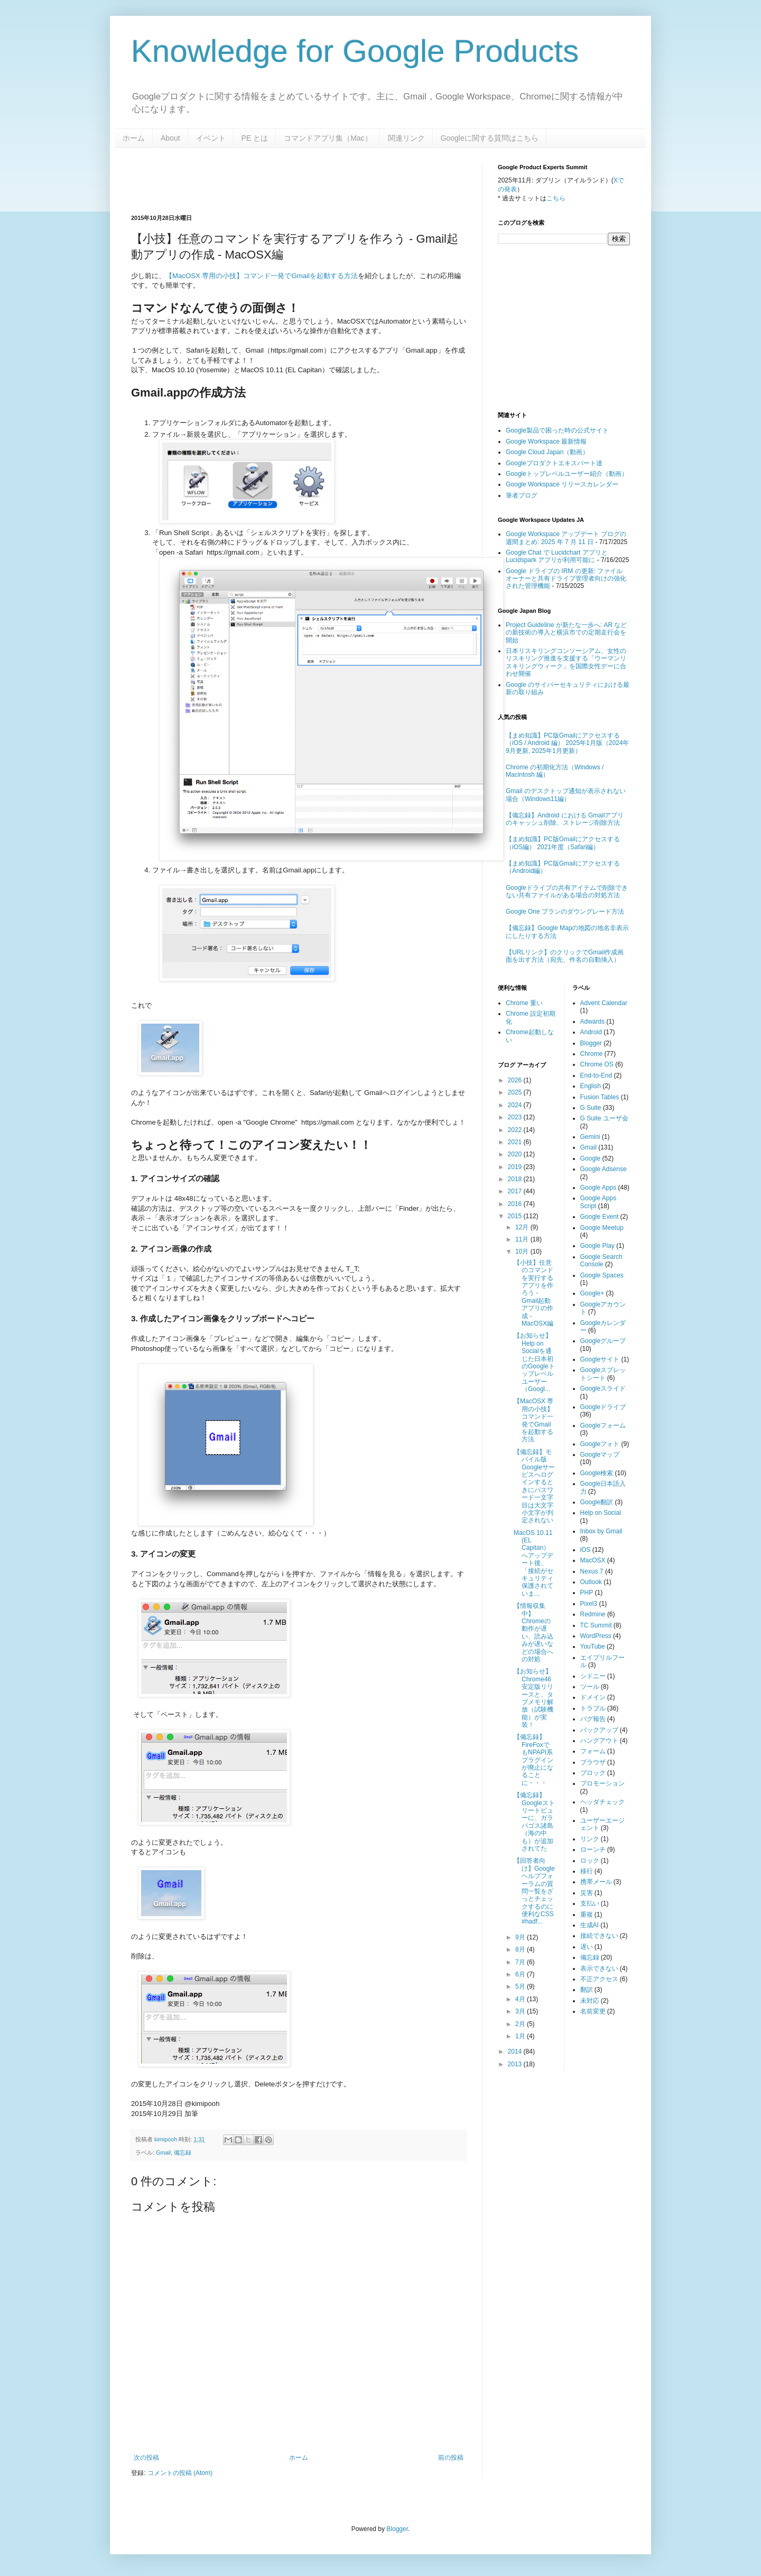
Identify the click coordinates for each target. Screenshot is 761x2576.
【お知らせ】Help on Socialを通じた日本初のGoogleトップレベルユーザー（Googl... (534, 1362)
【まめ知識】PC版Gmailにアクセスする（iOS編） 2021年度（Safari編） (563, 842)
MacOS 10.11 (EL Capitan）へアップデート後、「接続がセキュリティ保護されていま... (533, 1563)
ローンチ (593, 1849)
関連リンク (406, 138)
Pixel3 (589, 1603)
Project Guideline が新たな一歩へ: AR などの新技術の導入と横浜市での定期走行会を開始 (566, 632)
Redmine (593, 1614)
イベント (211, 138)
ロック (589, 1860)
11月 (523, 1239)
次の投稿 (146, 2457)
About (170, 138)
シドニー (593, 1676)
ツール (589, 1686)
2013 (516, 2064)
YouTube (592, 1646)
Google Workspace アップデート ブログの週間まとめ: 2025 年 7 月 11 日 (566, 537)
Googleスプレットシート (603, 1373)
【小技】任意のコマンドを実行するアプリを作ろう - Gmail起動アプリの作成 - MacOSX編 (533, 1293)
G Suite (590, 1107)
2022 (516, 1130)
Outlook (591, 1582)
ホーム (134, 138)
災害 (586, 1893)
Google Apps (598, 1187)
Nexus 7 (592, 1571)
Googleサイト (600, 1359)
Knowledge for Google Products (355, 51)
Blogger (591, 1043)
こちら (555, 198)
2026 (516, 1080)
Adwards (592, 1021)
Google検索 (597, 1473)
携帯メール (596, 1881)
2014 (516, 2051)
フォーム (593, 1751)
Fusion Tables (599, 1097)
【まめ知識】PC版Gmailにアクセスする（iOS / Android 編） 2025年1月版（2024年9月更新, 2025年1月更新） (567, 743)
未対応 (589, 2000)
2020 (516, 1154)
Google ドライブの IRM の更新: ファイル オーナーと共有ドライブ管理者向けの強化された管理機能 (566, 578)
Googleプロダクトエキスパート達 (554, 463)
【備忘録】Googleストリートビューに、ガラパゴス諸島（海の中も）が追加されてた (534, 1821)
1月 (521, 2036)
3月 (521, 2011)
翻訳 (586, 1989)
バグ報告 (593, 1719)
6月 (521, 1974)
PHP (586, 1592)
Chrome (591, 1053)
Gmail (163, 2152)
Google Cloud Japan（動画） (547, 452)
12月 (523, 1227)
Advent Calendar (603, 1003)
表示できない (599, 1968)
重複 (586, 1914)
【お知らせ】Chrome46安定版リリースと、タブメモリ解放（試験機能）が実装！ (533, 1698)
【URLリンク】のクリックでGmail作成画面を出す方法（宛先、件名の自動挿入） (565, 956)
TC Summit (596, 1625)
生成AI (589, 1925)
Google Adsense (603, 1169)
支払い (589, 1903)
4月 (521, 1999)
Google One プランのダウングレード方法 (565, 911)
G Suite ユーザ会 (604, 1118)
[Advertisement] (254, 180)
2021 (516, 1142)
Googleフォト (600, 1444)
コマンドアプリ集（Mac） (328, 138)
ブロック (593, 1773)
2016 (516, 1204)
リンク (589, 1839)
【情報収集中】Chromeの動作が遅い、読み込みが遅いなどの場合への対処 (533, 1632)
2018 (516, 1179)
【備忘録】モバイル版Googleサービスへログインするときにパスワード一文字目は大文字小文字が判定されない (534, 1486)
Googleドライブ (603, 1407)
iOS (585, 1549)
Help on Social (600, 1512)
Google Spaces (602, 1275)
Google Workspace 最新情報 (546, 441)
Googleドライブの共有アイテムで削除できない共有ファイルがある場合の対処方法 (567, 891)
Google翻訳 (597, 1502)
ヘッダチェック (602, 1802)
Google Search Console (601, 1260)
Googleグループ (603, 1341)
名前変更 (593, 2011)
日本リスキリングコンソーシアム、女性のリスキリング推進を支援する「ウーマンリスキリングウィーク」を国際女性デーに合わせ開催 (566, 662)
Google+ (592, 1293)
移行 (586, 1871)
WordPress (595, 1636)
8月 (521, 1949)
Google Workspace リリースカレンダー (562, 484)
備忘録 (182, 2152)
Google (590, 1158)
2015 (516, 1216)
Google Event (599, 1216)
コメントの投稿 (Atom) (179, 2473)
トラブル (593, 1708)
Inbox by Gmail (601, 1531)
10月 (523, 1251)
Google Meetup (602, 1227)
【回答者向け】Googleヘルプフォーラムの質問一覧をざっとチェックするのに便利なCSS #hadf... (534, 1891)
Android (591, 1032)
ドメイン (593, 1697)
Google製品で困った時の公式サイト (557, 430)
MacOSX (593, 1560)
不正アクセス (599, 1979)
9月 (521, 1937)
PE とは (255, 138)
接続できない (599, 1935)
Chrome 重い (524, 1003)
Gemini (590, 1136)
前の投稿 (450, 2457)
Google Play (597, 1245)
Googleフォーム (603, 1425)
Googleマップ (600, 1454)
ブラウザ (593, 1762)
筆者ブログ (521, 495)
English (590, 1086)
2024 (516, 1105)
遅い (586, 1947)
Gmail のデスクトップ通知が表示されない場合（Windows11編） (566, 794)
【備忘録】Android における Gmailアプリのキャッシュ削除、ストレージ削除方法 (565, 819)
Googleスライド (603, 1388)
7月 (521, 1962)
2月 (521, 2024)
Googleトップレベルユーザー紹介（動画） (567, 473)
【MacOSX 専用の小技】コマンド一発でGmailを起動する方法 (261, 276)
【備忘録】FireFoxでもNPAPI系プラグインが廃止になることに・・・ (533, 1759)
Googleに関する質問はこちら (490, 138)
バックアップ (599, 1730)
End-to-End (596, 1075)
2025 (516, 1092)
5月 (521, 1986)
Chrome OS (597, 1064)
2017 (516, 1191)
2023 (516, 1117)
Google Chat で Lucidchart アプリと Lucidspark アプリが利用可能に (557, 556)
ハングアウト (599, 1740)
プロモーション (602, 1783)
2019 (516, 1167)
